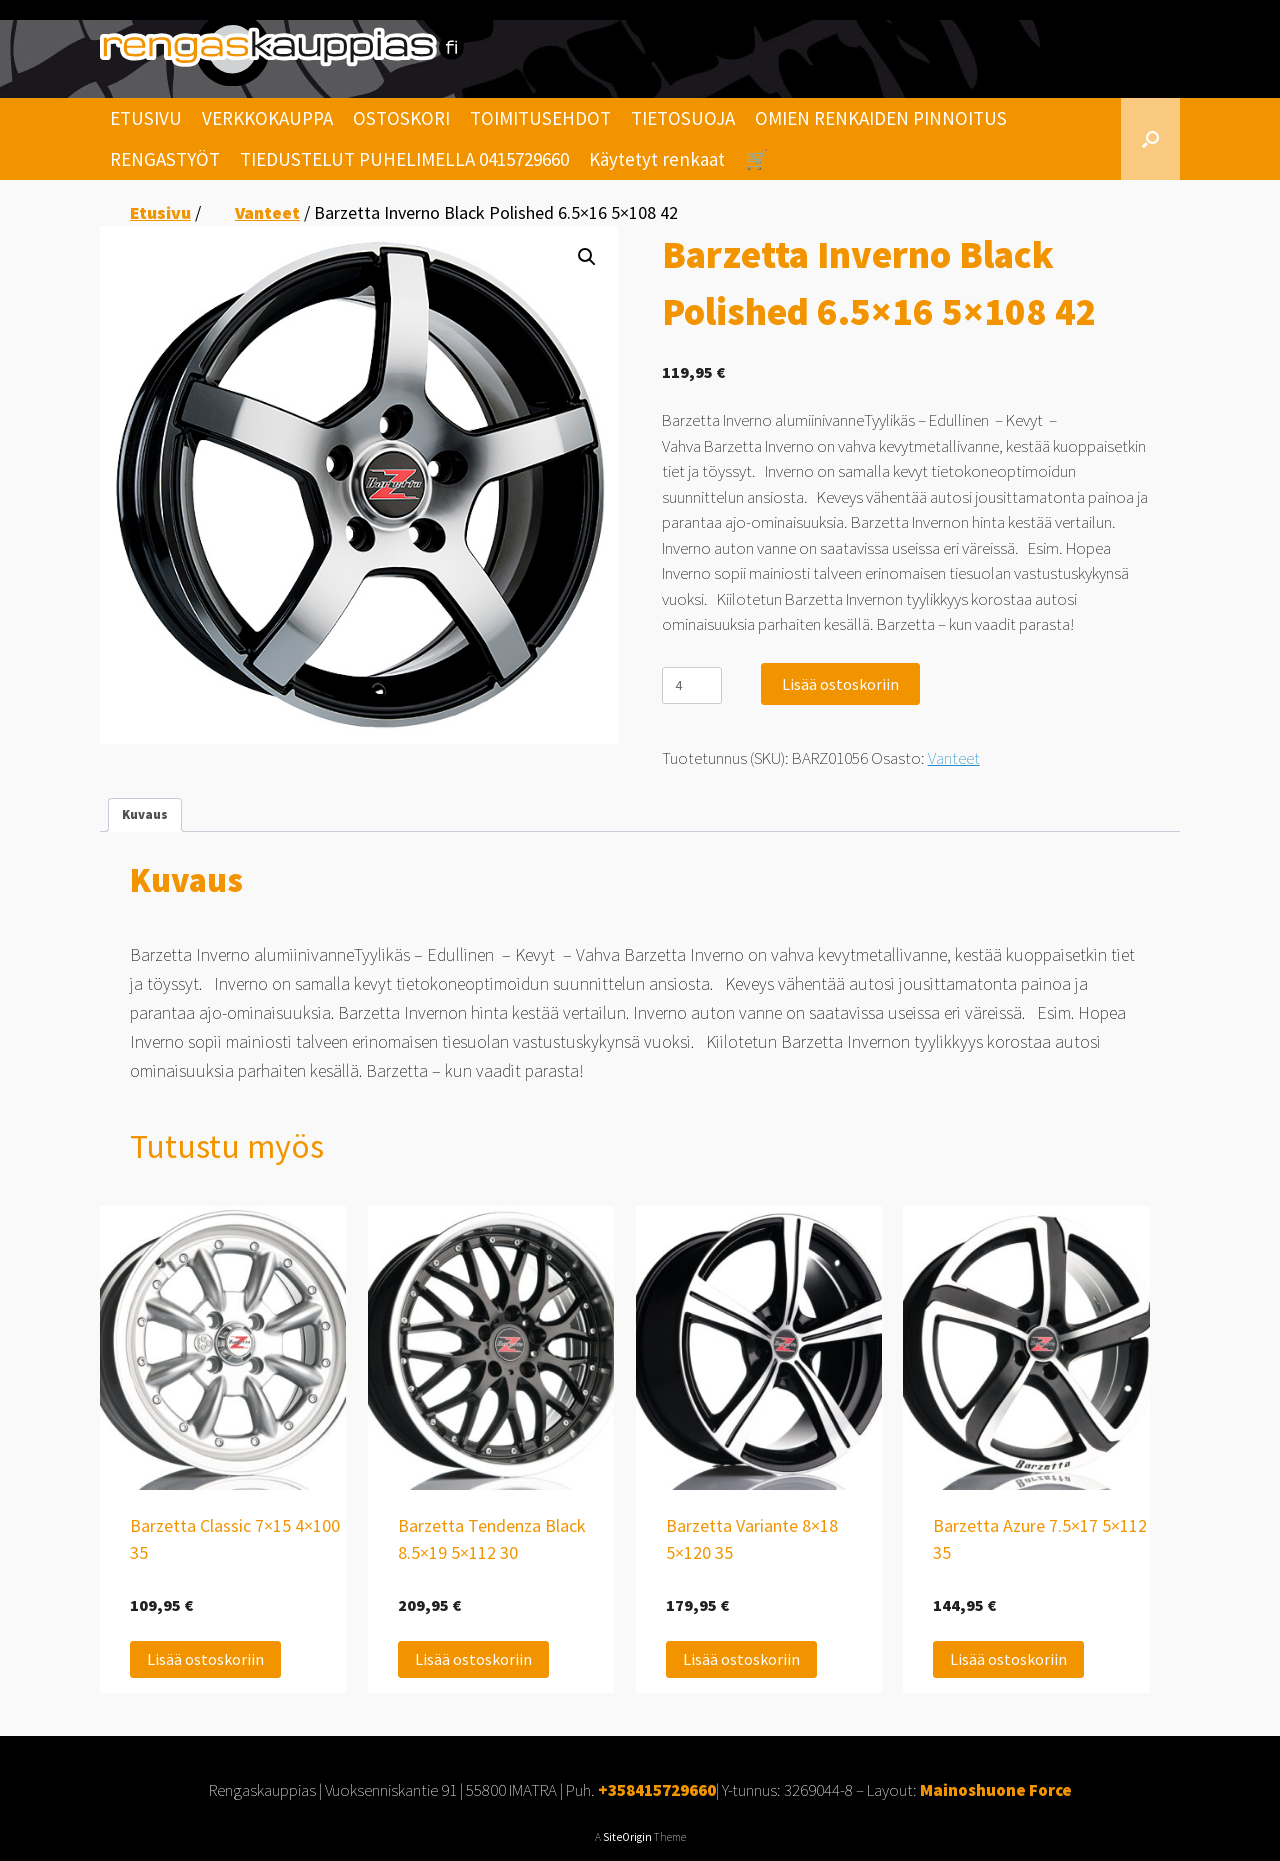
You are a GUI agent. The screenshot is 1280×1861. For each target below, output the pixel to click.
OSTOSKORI (401, 118)
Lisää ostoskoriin (840, 684)
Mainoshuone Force (996, 1790)
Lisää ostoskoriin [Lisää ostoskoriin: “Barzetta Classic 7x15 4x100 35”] (205, 1659)
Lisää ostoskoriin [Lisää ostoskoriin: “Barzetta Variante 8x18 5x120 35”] (741, 1659)
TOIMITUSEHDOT (540, 118)
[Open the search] (1150, 139)
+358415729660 (657, 1790)
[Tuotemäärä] (692, 685)
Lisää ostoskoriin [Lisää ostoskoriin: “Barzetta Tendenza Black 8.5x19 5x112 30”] (473, 1659)
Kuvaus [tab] (145, 814)
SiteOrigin (627, 1837)
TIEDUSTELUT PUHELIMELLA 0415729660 (404, 159)
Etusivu (160, 212)
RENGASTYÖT (165, 159)
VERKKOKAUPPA (267, 118)
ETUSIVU (146, 118)
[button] (587, 257)
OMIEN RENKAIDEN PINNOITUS (881, 118)
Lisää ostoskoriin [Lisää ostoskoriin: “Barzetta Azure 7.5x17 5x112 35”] (1008, 1659)
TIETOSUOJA (683, 118)
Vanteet (267, 212)
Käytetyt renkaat (657, 159)
